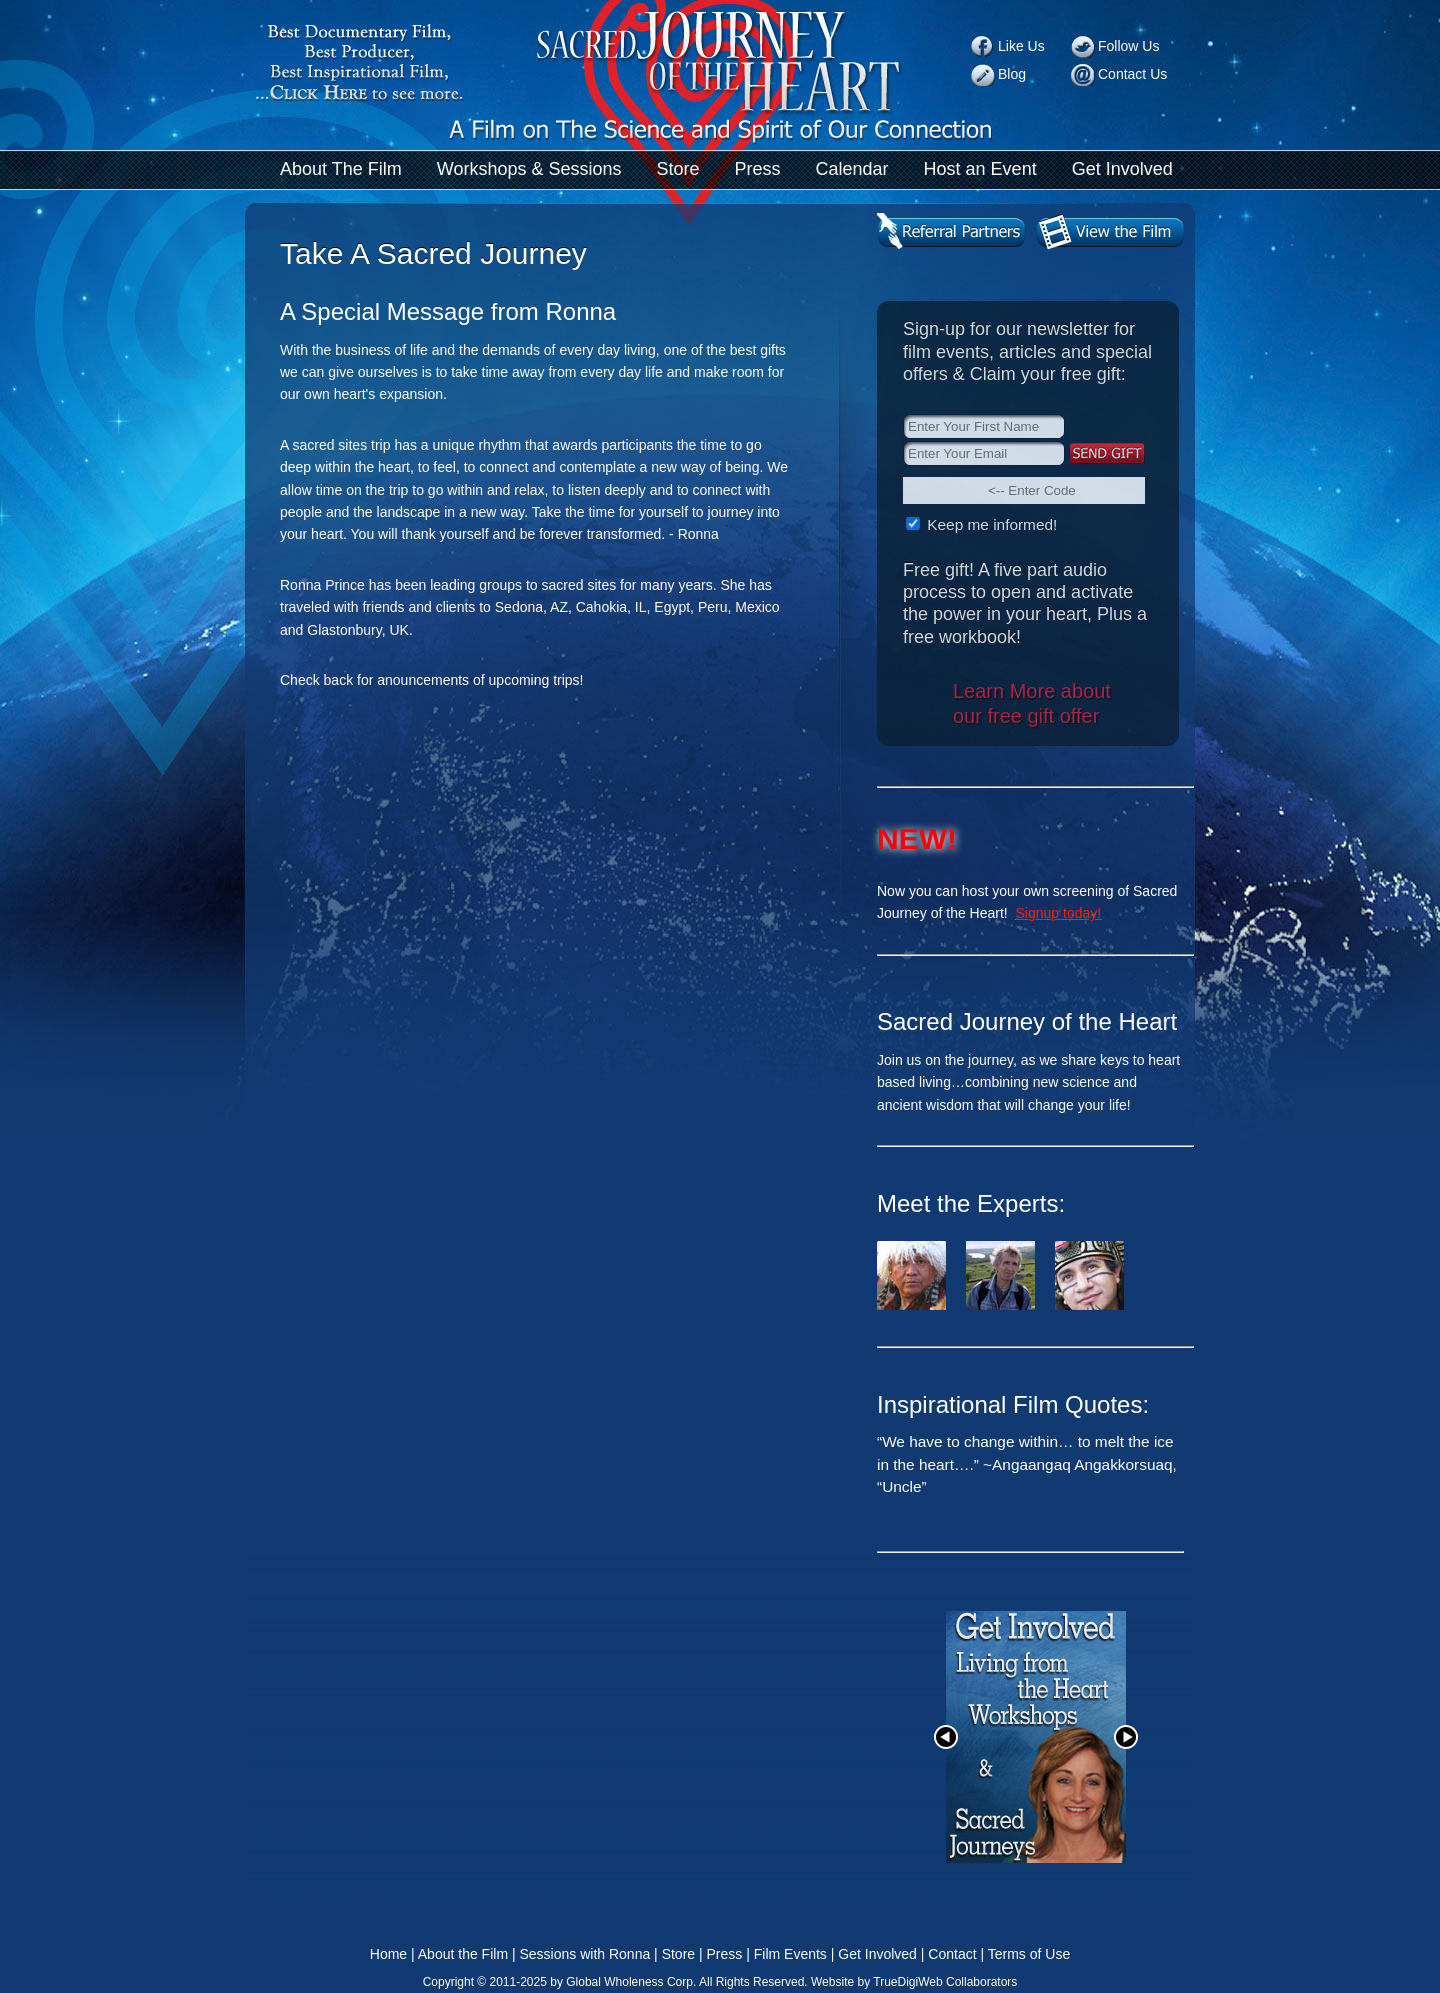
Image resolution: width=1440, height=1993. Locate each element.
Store (677, 169)
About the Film (463, 1954)
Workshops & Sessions (529, 169)
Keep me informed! (990, 524)
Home (388, 1954)
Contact (952, 1954)
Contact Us (1132, 74)
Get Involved (1122, 169)
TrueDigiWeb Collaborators (945, 1982)
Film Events (790, 1954)
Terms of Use (1029, 1954)
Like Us (1021, 46)
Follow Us (1128, 46)
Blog (1012, 74)
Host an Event (980, 169)
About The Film (341, 169)
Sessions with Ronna (584, 1954)
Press (758, 169)
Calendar (852, 169)
